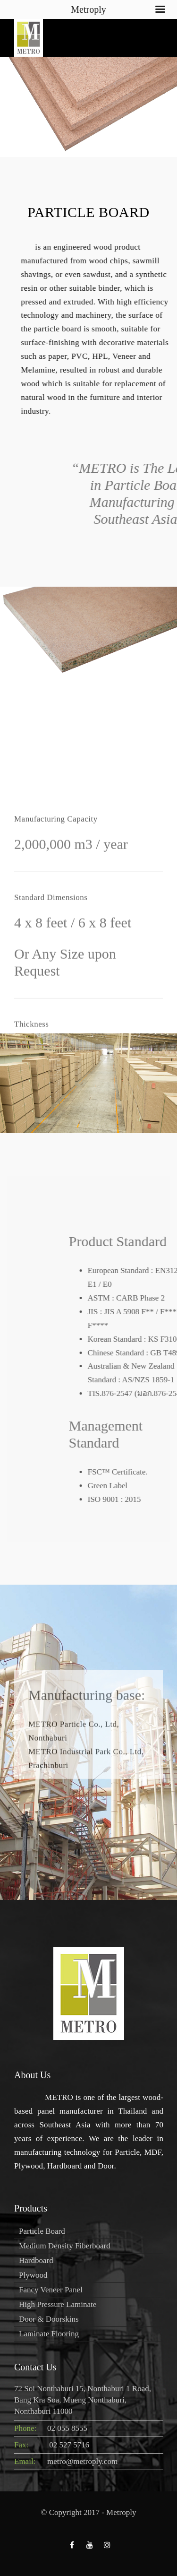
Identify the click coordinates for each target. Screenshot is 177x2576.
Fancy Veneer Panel (51, 2289)
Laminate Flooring (49, 2333)
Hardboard (36, 2260)
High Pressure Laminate (57, 2304)
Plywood (33, 2275)
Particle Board (42, 2231)
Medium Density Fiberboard (64, 2245)
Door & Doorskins (49, 2319)
